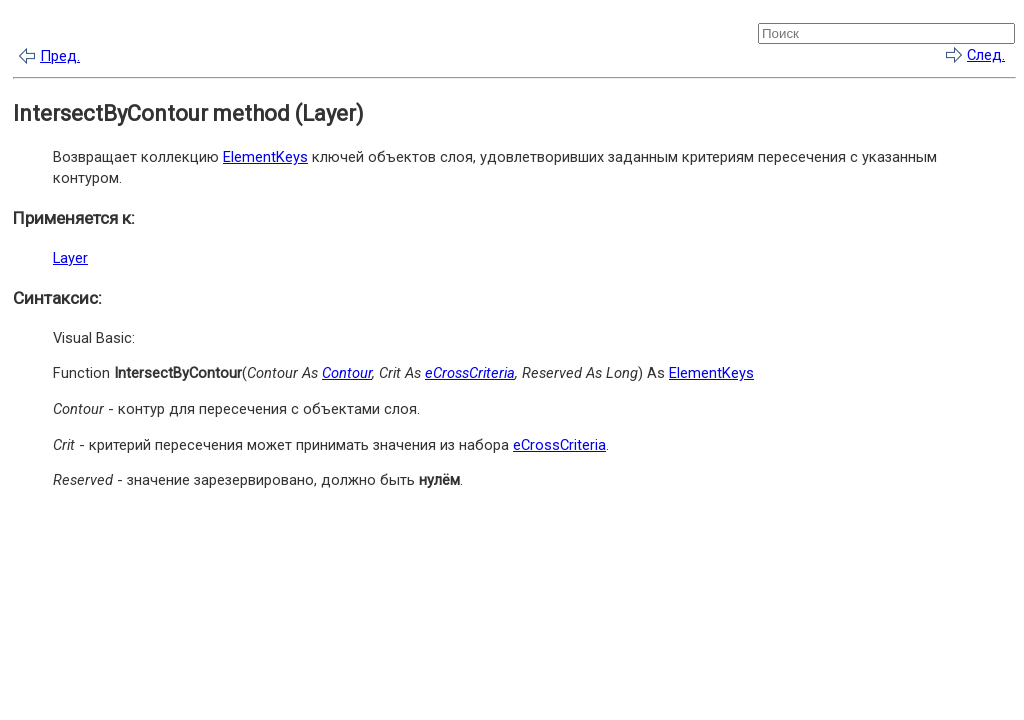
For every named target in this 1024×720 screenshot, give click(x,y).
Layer (70, 258)
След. (986, 55)
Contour (347, 373)
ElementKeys (265, 157)
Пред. (60, 56)
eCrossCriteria (470, 373)
